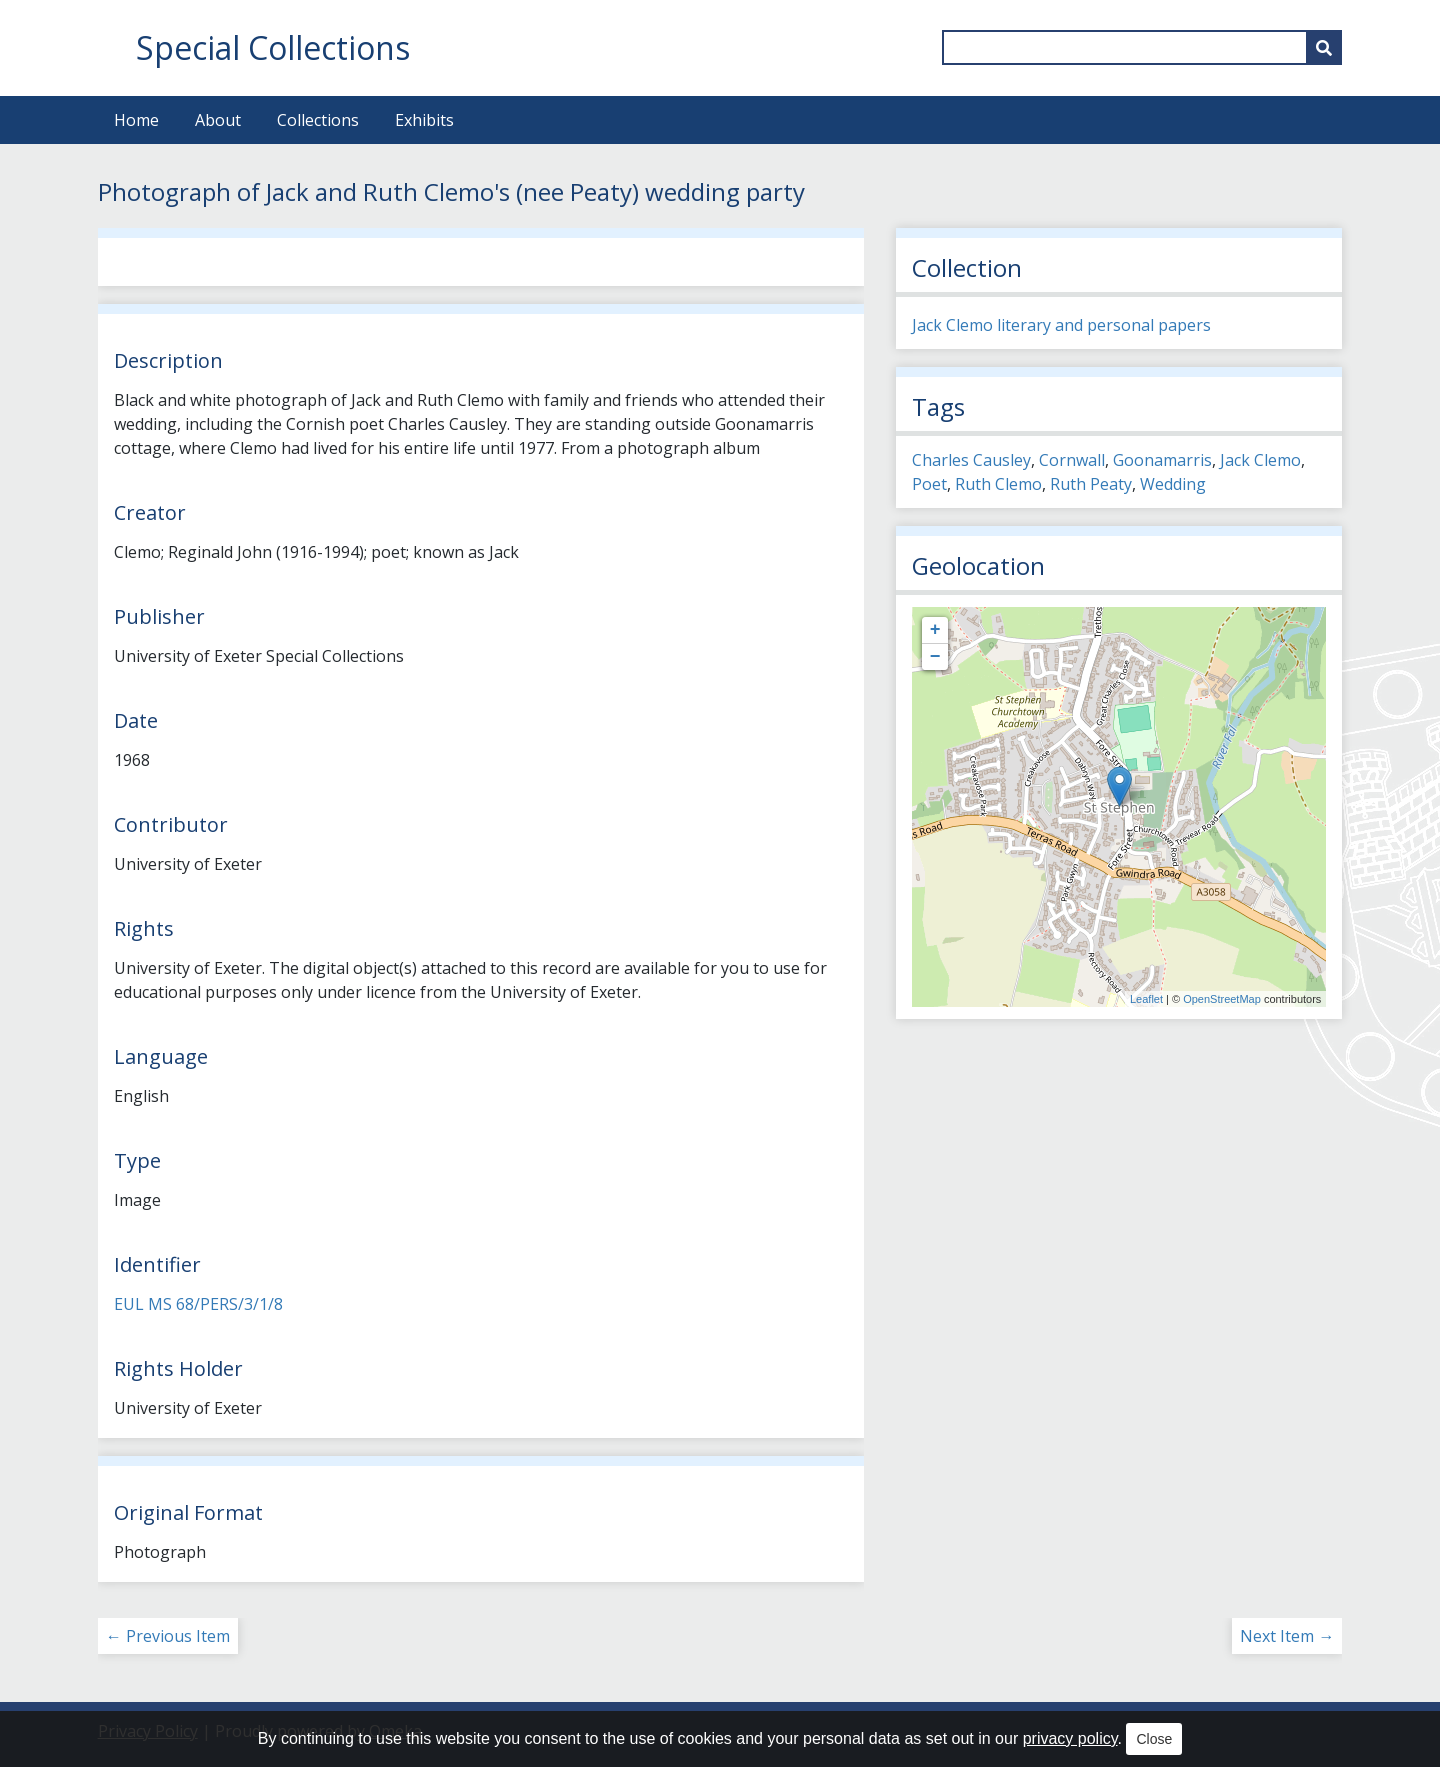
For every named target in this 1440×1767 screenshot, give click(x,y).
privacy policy (1070, 1738)
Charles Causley (971, 460)
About (218, 120)
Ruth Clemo (998, 484)
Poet (929, 484)
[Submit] (1324, 47)
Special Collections (273, 47)
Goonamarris (1162, 460)
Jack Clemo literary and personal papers (1061, 325)
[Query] (1142, 47)
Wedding (1173, 484)
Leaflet (1146, 999)
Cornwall (1072, 460)
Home (136, 120)
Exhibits (424, 120)
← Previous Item (168, 1636)
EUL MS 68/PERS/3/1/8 (198, 1304)
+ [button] (935, 630)
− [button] (935, 657)
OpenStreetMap (1222, 999)
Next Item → (1287, 1636)
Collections (318, 120)
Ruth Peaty (1091, 484)
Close (1154, 1739)
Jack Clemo (1260, 460)
